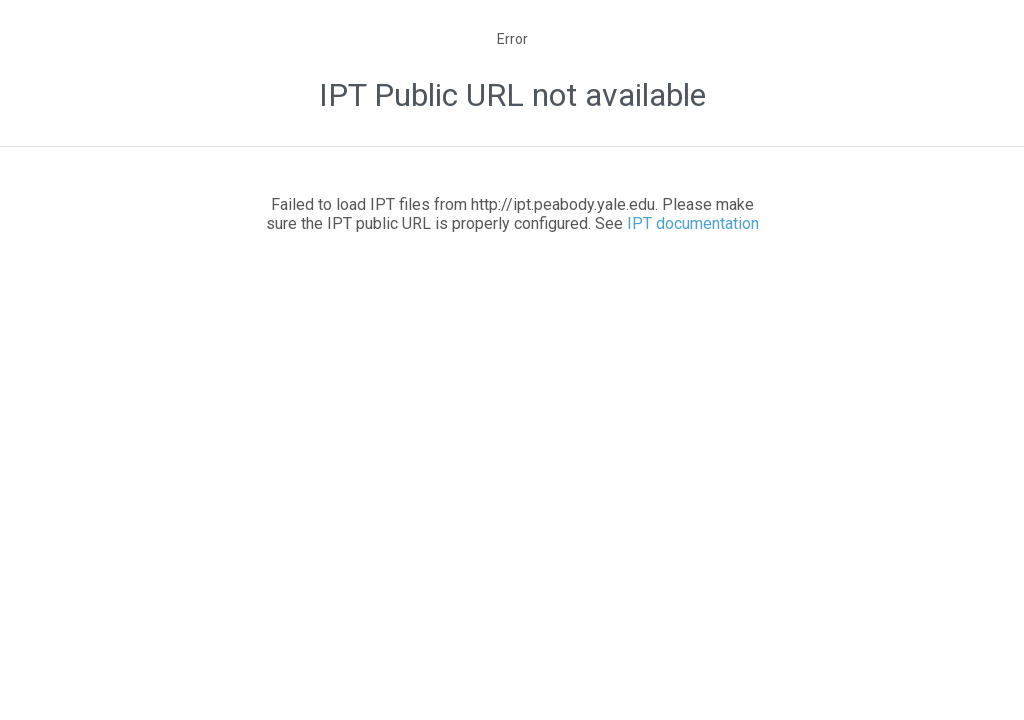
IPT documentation (693, 223)
